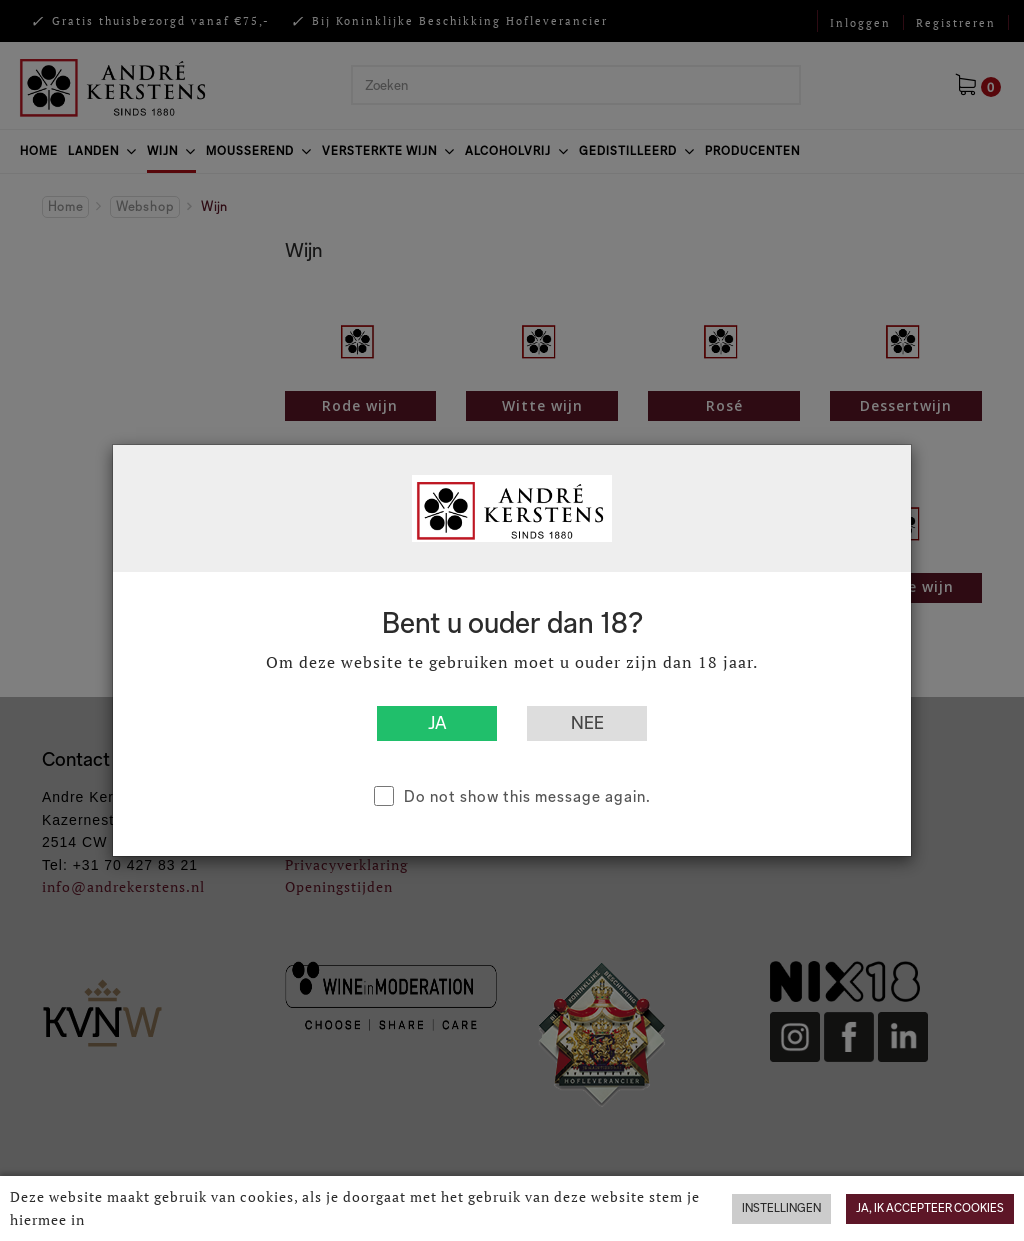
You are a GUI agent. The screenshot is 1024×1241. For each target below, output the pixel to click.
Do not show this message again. (527, 796)
